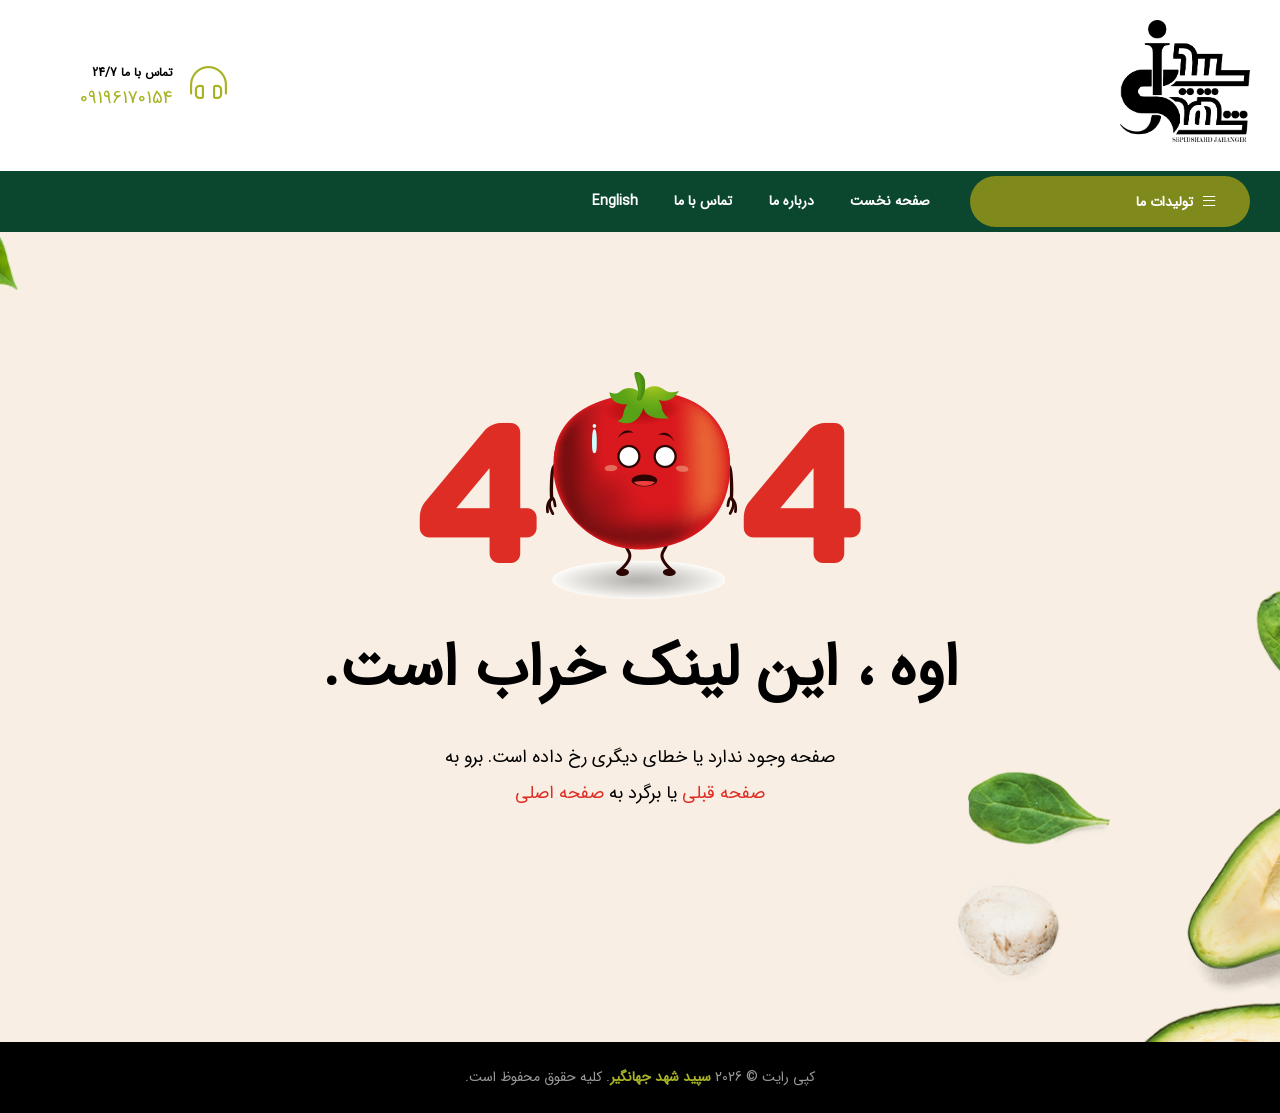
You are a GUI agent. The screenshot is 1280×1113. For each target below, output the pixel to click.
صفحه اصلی (559, 793)
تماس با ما (703, 201)
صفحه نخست (890, 201)
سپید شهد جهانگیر (660, 1077)
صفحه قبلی (723, 793)
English (615, 201)
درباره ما (791, 201)
